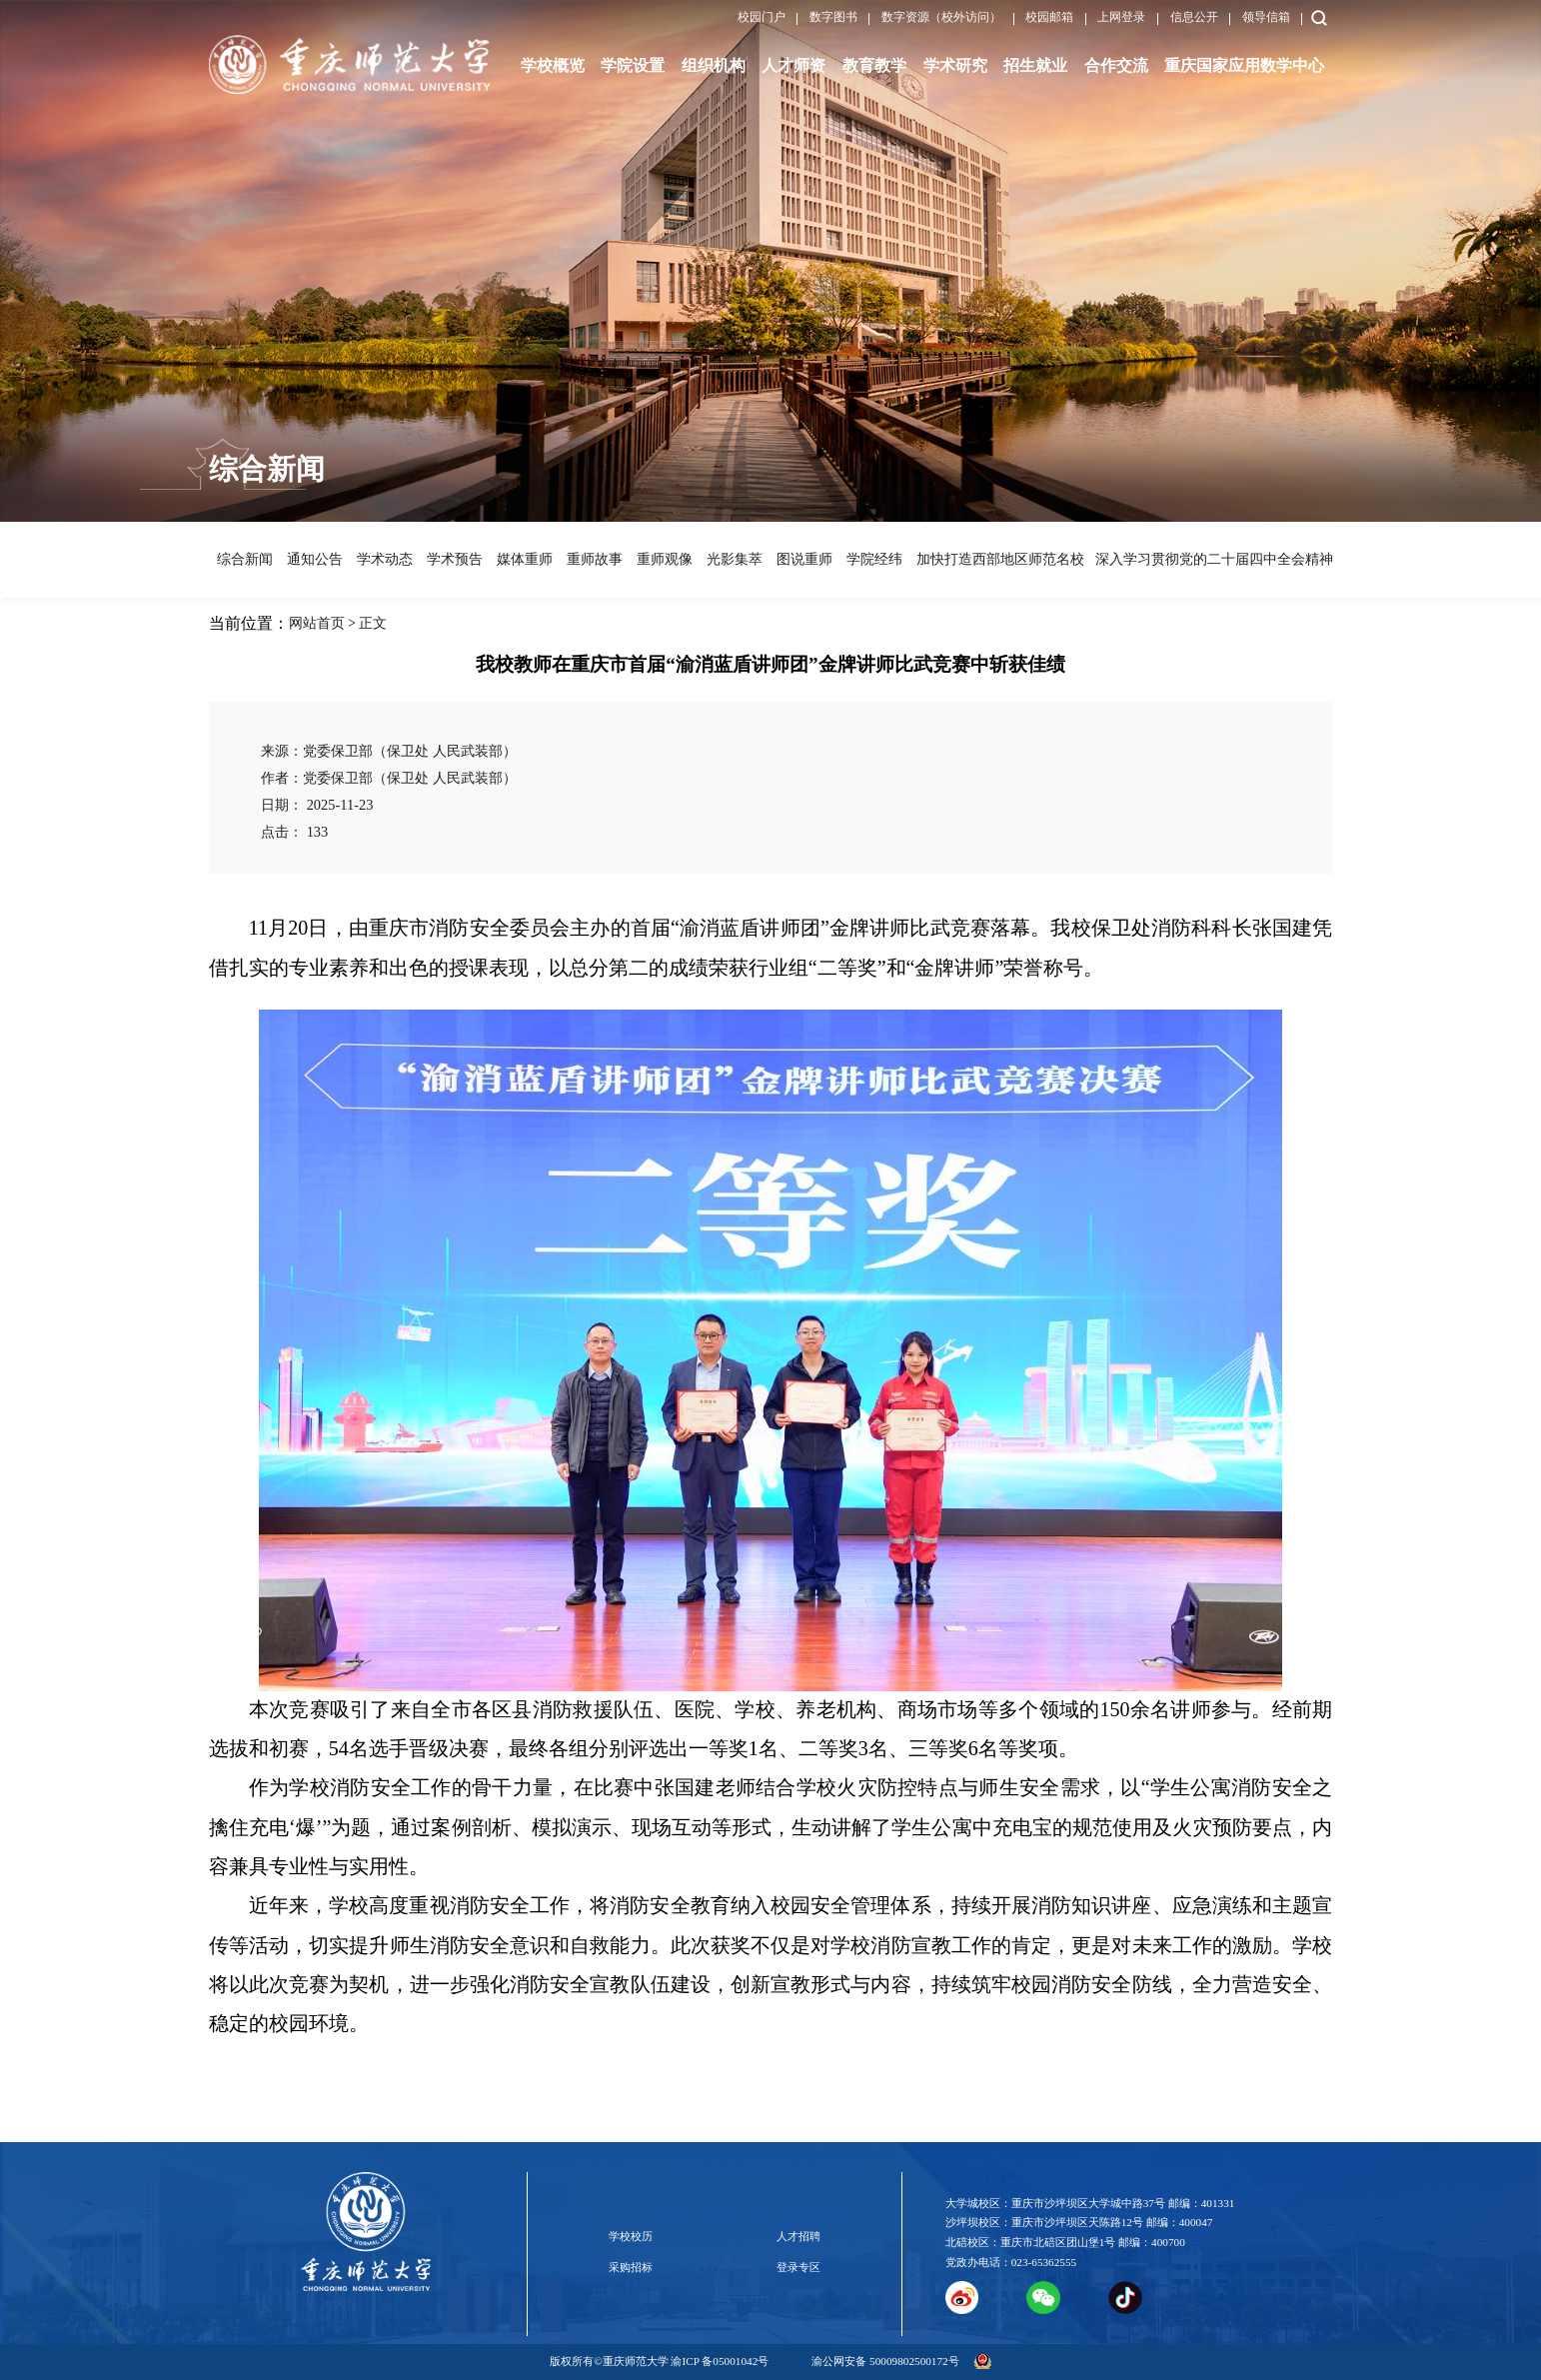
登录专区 (798, 2267)
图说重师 (803, 559)
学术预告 (454, 559)
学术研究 (955, 65)
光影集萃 (734, 559)
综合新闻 (244, 559)
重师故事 (594, 559)
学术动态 (384, 559)
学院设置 (633, 65)
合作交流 (1116, 65)
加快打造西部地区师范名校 (997, 559)
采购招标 (631, 2267)
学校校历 (631, 2236)
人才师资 (793, 65)
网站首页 (317, 623)
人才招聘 (798, 2236)
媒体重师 (524, 559)
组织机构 (714, 65)
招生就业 (1035, 65)
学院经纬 (873, 559)
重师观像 (664, 559)
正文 (373, 623)
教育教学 (874, 65)
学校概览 (553, 65)
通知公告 (314, 559)
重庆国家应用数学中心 (1244, 65)
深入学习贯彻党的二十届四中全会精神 (1210, 559)
